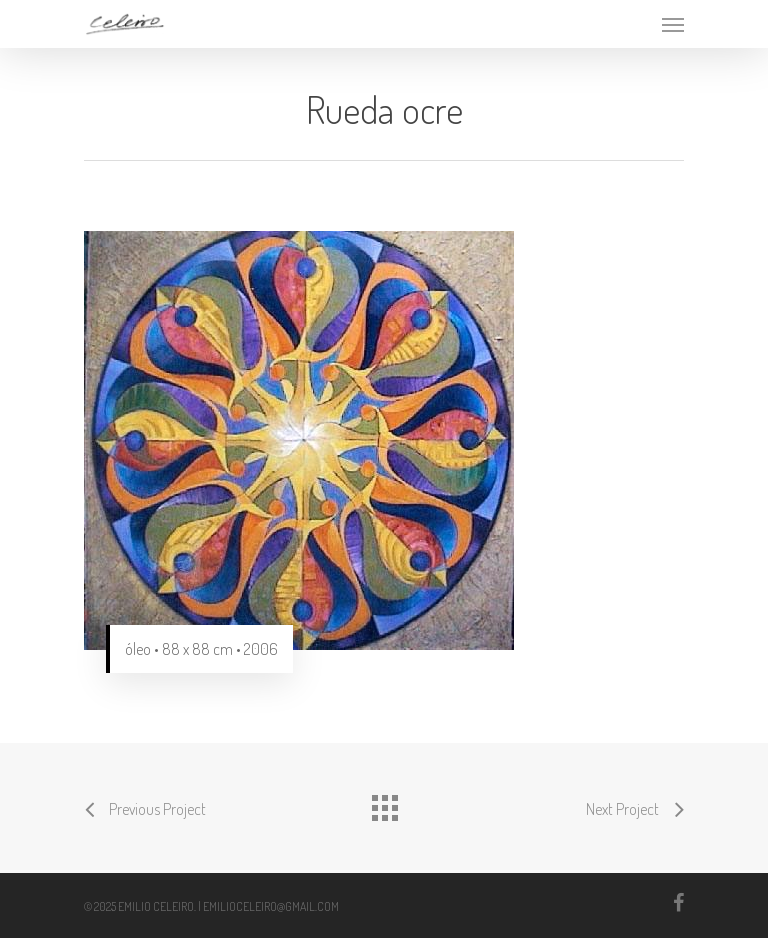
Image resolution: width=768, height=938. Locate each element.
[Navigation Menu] (673, 24)
